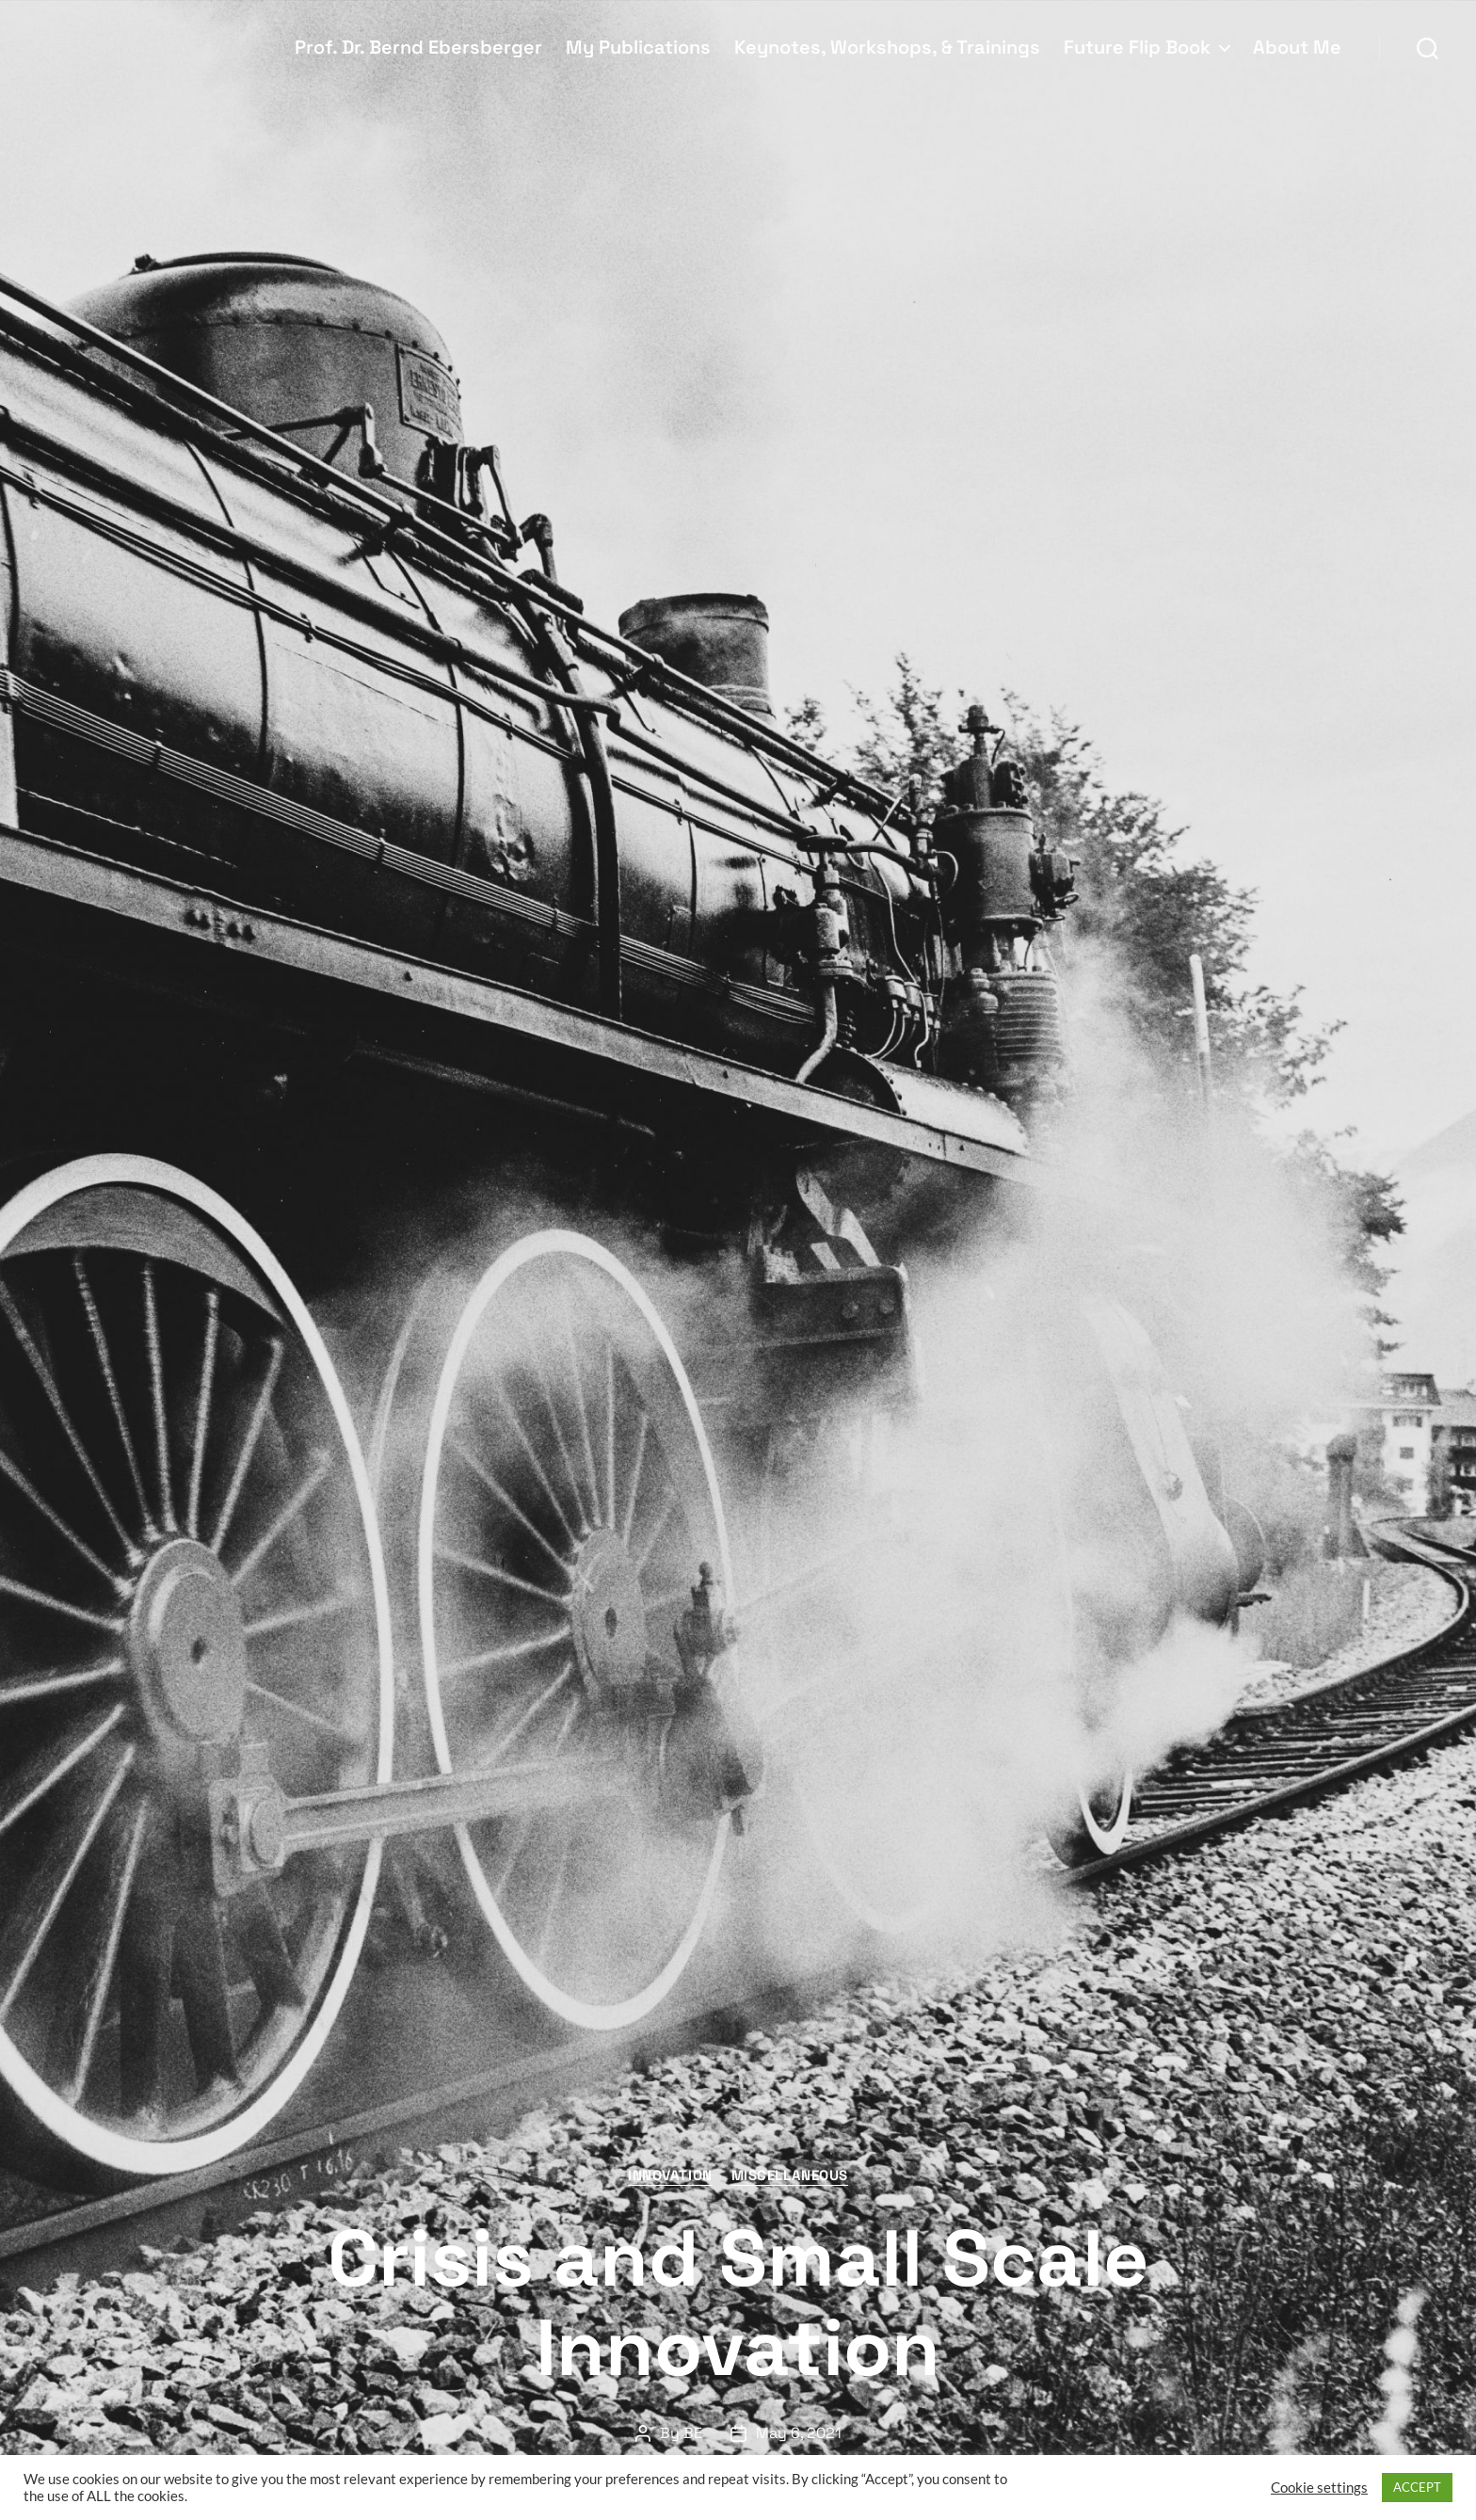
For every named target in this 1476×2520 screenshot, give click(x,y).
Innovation (670, 2175)
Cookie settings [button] (1319, 2488)
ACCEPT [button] (1417, 2487)
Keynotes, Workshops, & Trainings (887, 47)
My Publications (638, 47)
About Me (1297, 47)
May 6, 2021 (799, 2433)
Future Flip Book (1137, 47)
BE (692, 2433)
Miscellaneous (789, 2175)
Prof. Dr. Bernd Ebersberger (418, 47)
